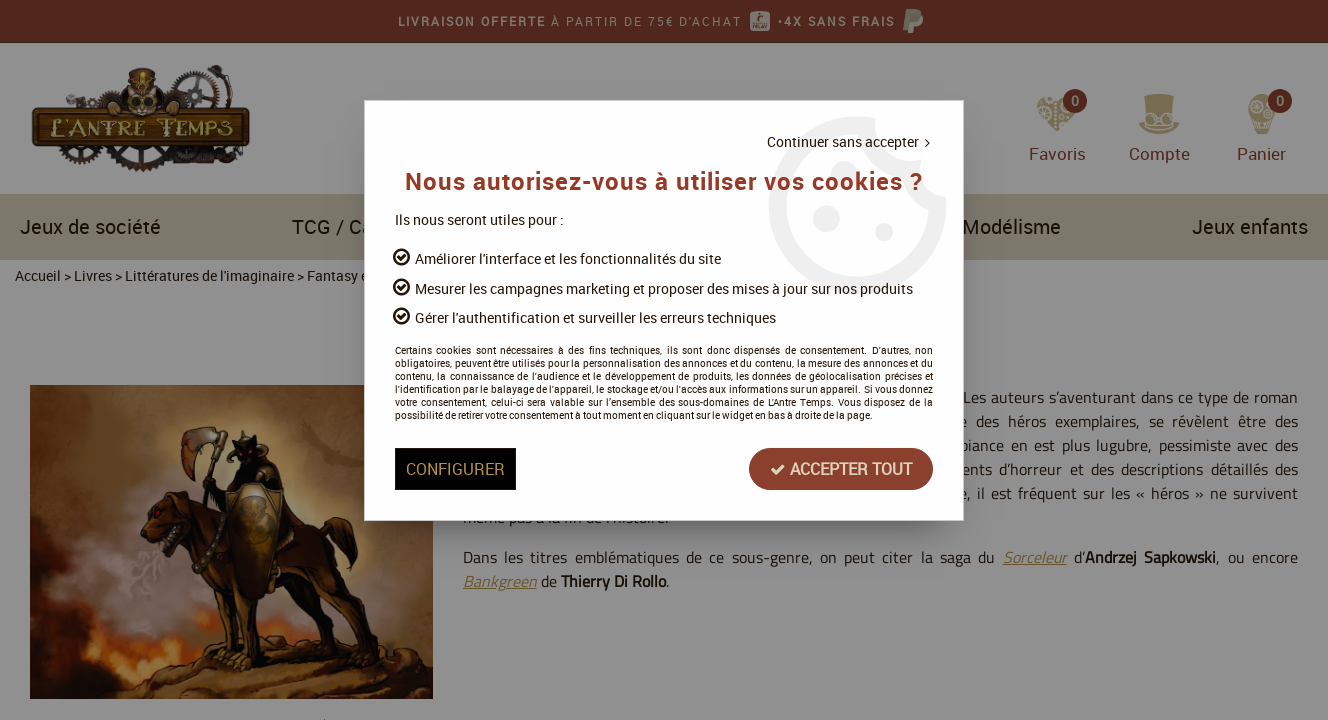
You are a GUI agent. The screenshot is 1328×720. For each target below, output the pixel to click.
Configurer (455, 469)
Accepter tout (841, 469)
